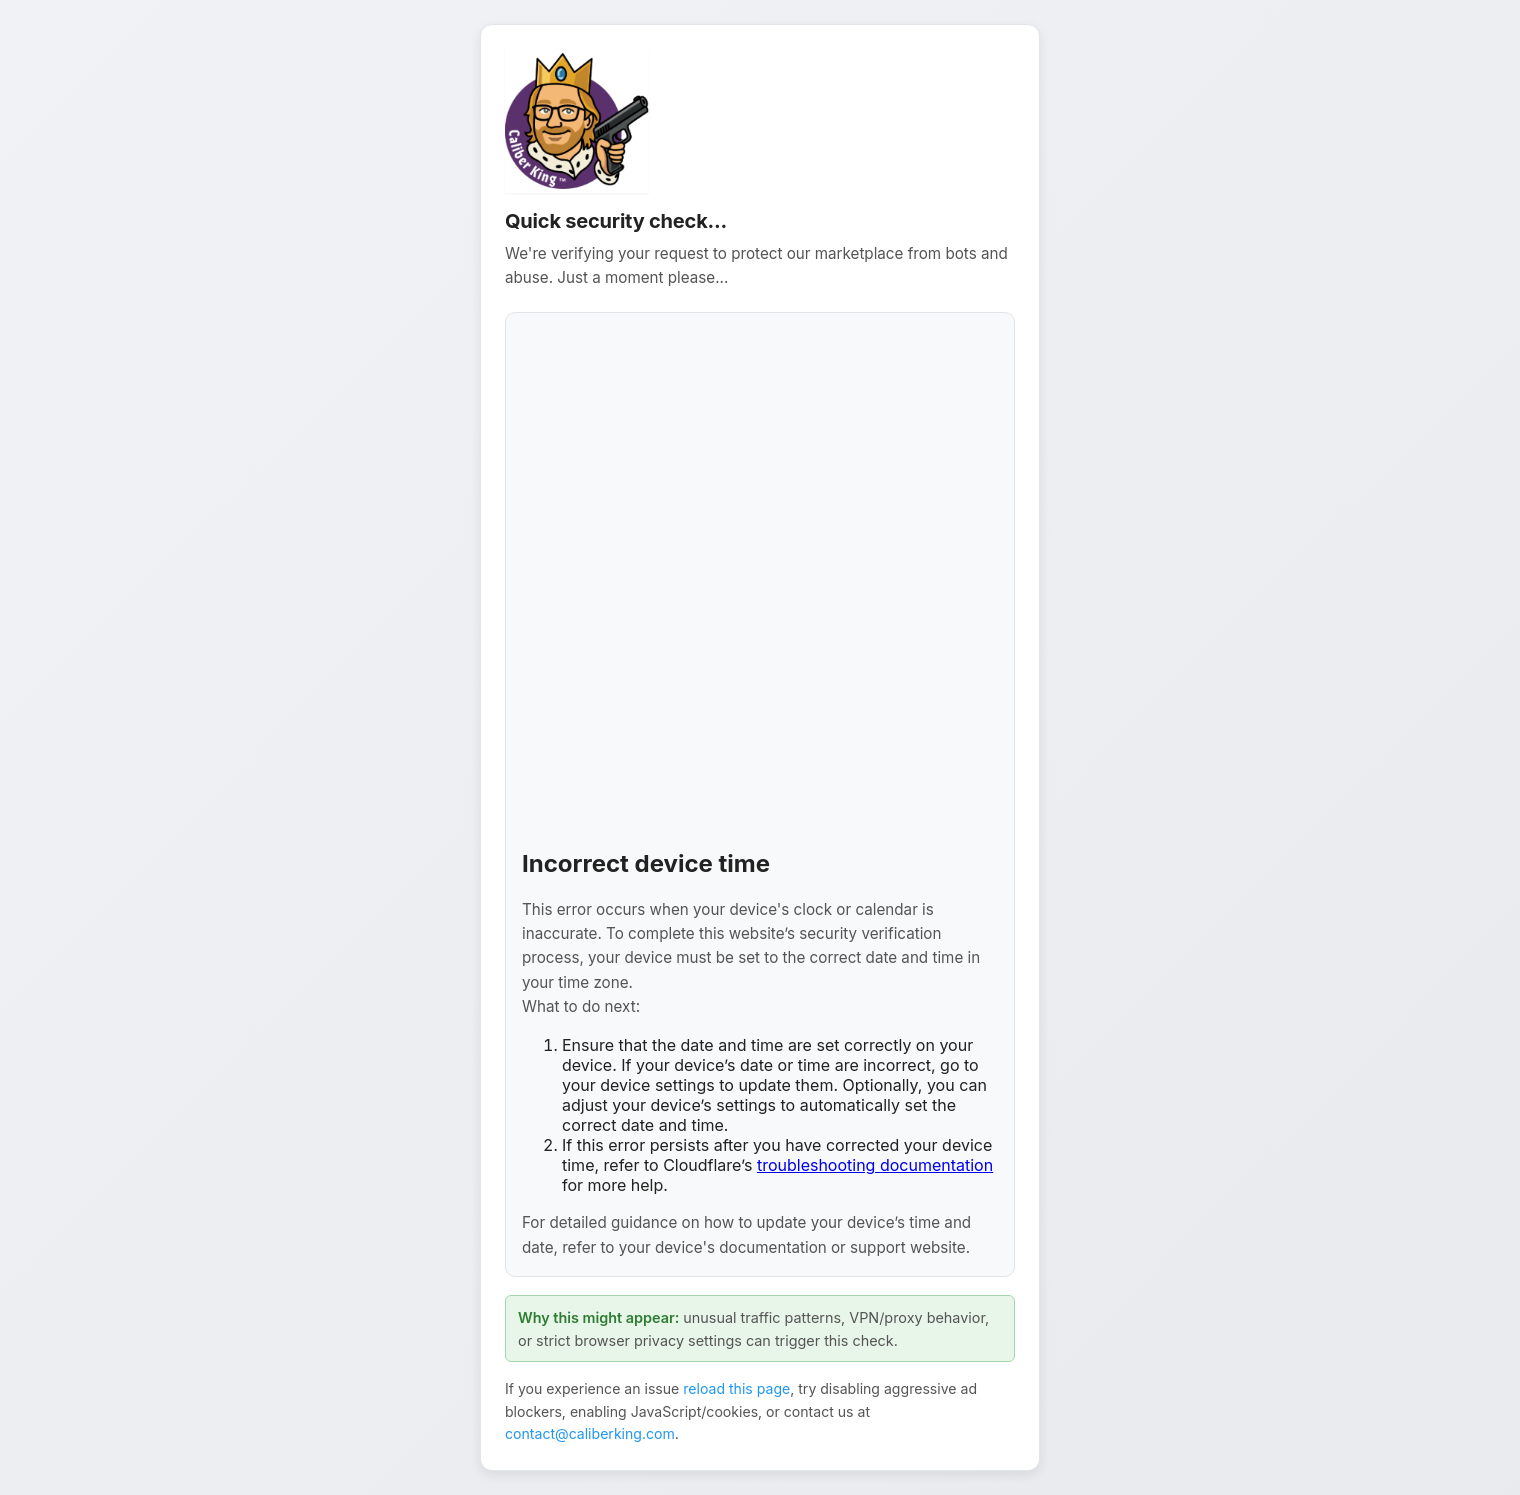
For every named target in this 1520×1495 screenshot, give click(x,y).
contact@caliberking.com (590, 1433)
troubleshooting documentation (875, 1165)
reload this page (736, 1388)
